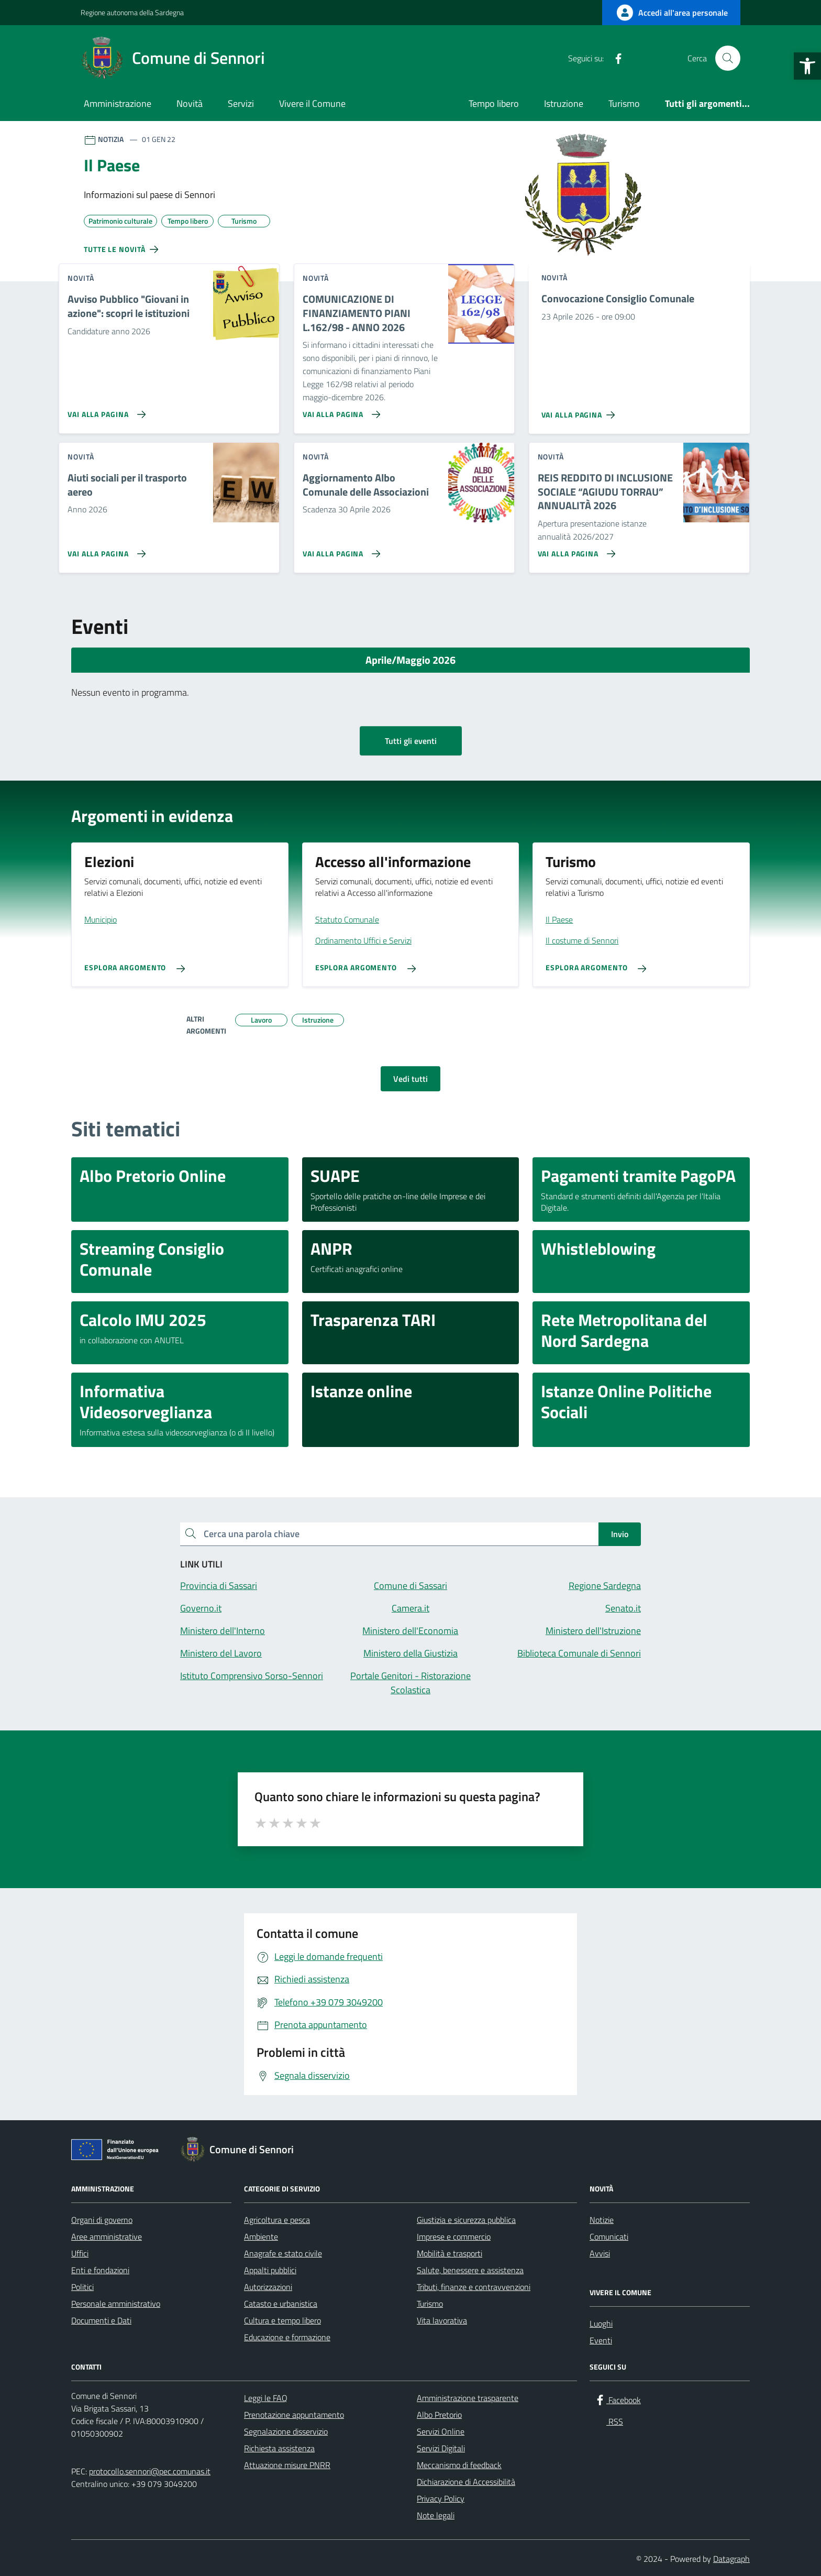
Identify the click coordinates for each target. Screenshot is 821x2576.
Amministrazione (117, 103)
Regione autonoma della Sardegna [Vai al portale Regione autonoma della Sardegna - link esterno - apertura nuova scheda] (132, 12)
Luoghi (601, 2323)
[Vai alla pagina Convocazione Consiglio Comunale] (580, 410)
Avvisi (600, 2253)
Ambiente (261, 2236)
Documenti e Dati (101, 2320)
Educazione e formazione (287, 2337)
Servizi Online (440, 2431)
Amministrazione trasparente (467, 2398)
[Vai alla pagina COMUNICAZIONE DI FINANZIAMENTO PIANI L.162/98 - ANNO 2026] (339, 410)
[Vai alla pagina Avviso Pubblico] (104, 410)
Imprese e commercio (454, 2236)
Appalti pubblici (270, 2270)
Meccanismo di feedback (459, 2465)
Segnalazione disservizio (286, 2431)
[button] (807, 66)
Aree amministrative (106, 2236)
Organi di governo (101, 2219)
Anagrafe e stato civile (283, 2253)
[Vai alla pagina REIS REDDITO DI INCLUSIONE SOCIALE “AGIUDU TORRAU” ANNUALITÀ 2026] (574, 549)
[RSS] (635, 58)
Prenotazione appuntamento (294, 2414)
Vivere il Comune (312, 103)
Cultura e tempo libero (282, 2320)
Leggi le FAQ (265, 2398)
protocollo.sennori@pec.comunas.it (149, 2471)
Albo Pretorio (439, 2414)
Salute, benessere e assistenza (470, 2270)
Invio (619, 1534)
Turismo (624, 103)
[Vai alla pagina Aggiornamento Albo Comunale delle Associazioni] (339, 549)
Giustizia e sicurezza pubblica (466, 2219)
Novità (189, 103)
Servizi (241, 103)
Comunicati (609, 2236)
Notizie (602, 2219)
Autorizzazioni (268, 2287)
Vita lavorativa (442, 2320)
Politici (82, 2287)
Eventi (601, 2340)
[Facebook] (614, 58)
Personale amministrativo (115, 2303)
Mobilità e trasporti (449, 2253)
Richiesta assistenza (279, 2448)
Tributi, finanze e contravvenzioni (473, 2287)
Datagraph (731, 2558)
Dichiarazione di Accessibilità (466, 2481)
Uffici (79, 2253)
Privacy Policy (440, 2498)
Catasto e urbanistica (280, 2303)
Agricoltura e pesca (277, 2219)
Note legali (435, 2515)
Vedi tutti (410, 1078)
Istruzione (563, 103)
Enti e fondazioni (100, 2270)
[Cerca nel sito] (727, 58)
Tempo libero (494, 103)
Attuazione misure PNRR (287, 2465)
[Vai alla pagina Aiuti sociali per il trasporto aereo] (104, 549)
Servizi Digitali (441, 2448)
